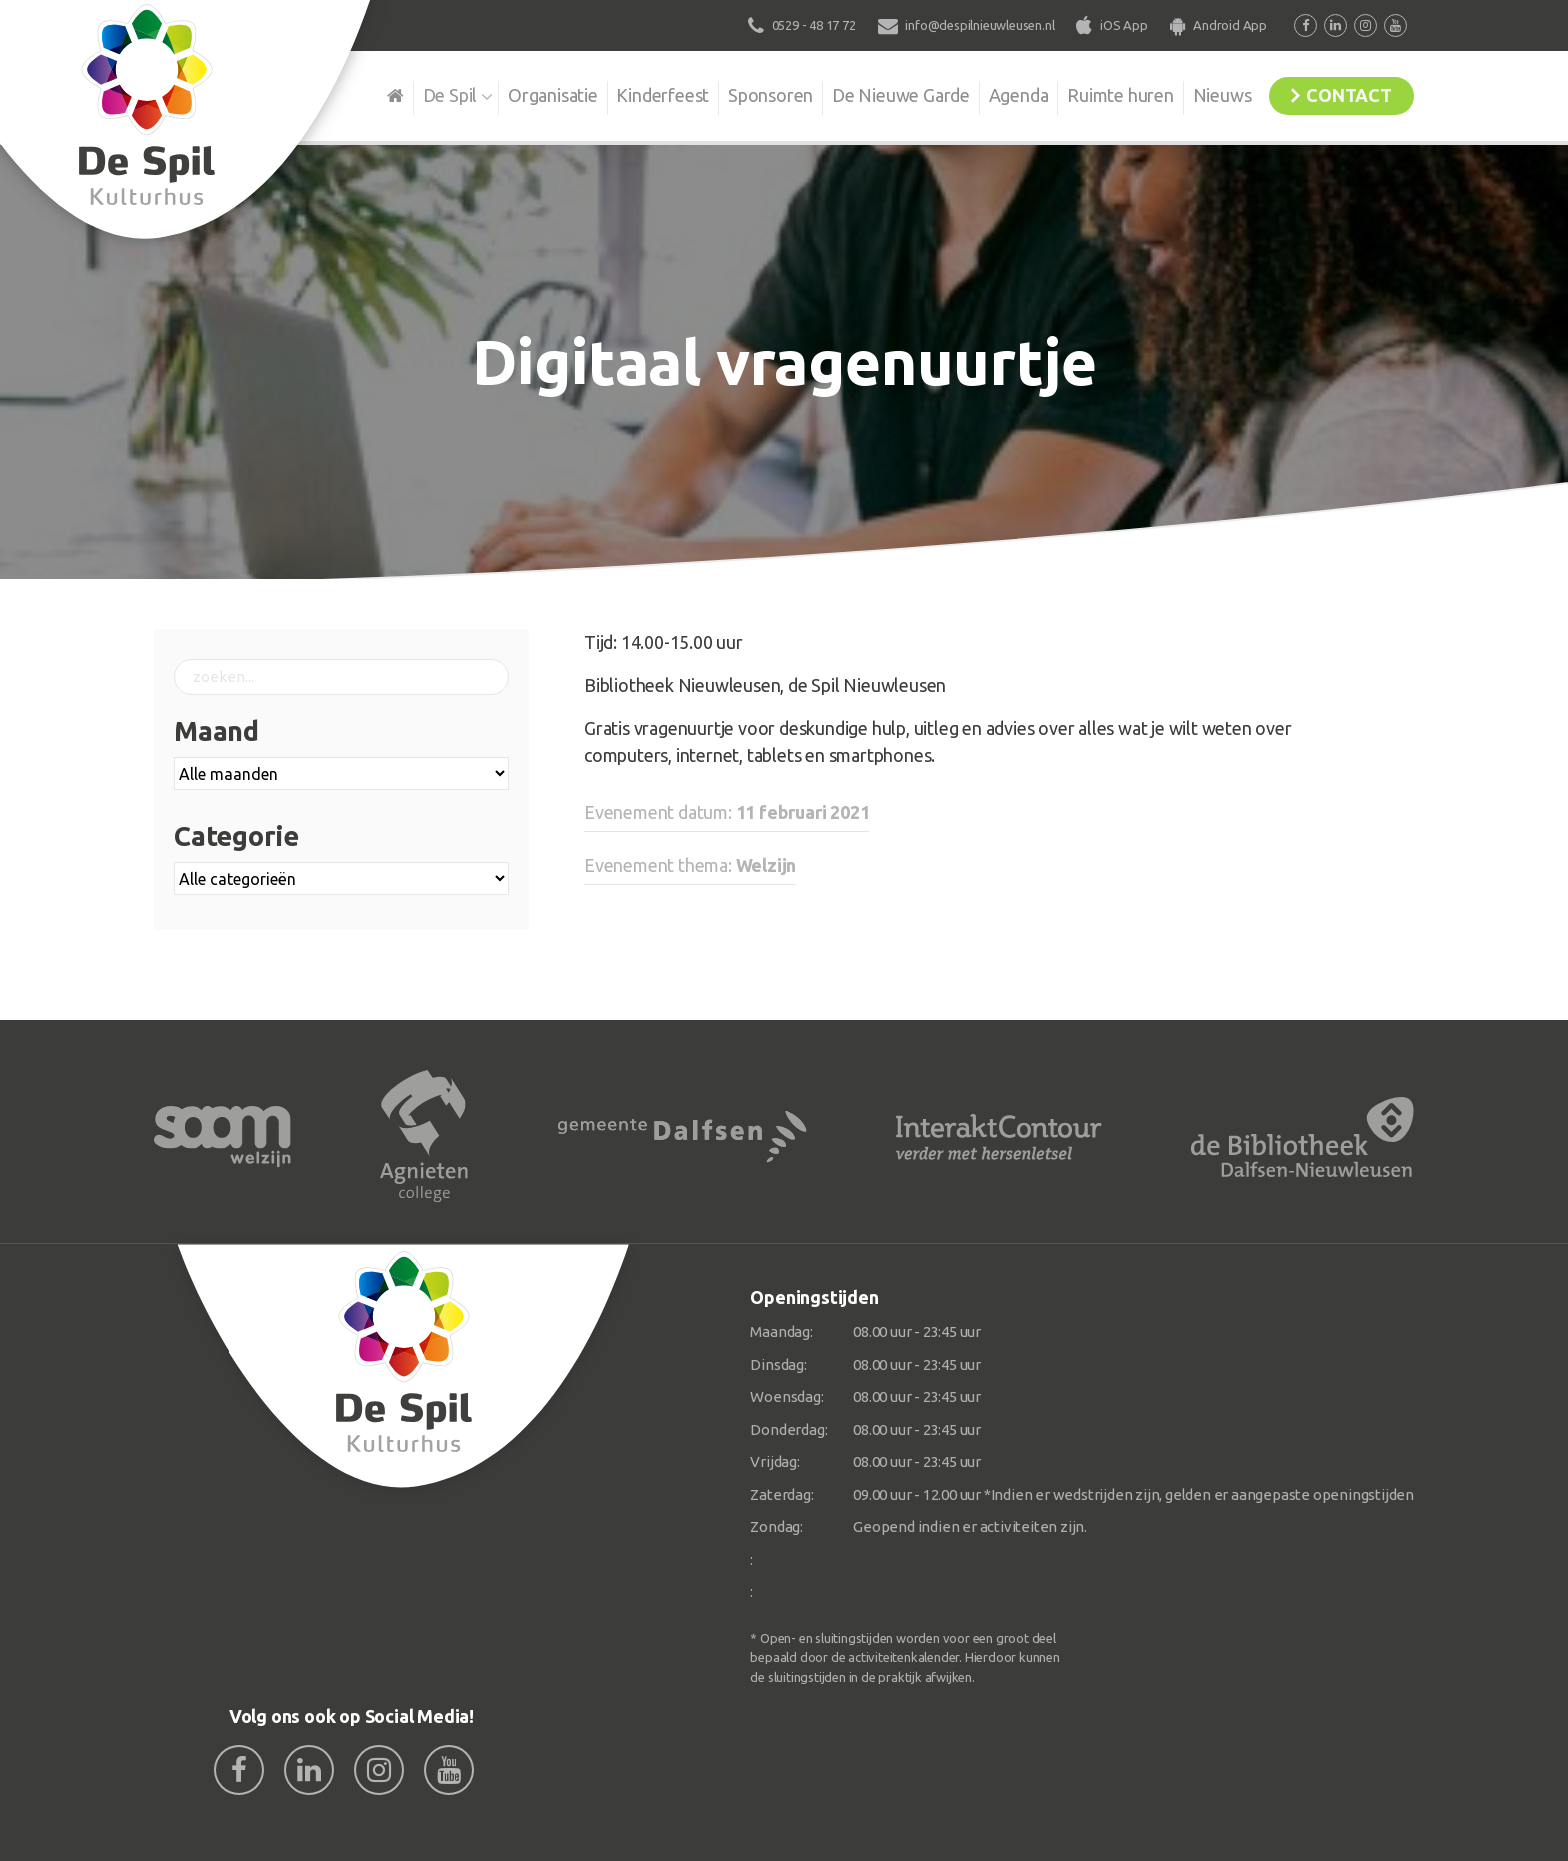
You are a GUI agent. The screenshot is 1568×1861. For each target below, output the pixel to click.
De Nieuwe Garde (886, 94)
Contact (1346, 94)
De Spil (426, 94)
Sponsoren (753, 94)
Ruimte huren (1110, 94)
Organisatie (531, 94)
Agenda (1006, 94)
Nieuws (1214, 94)
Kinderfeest (643, 94)
